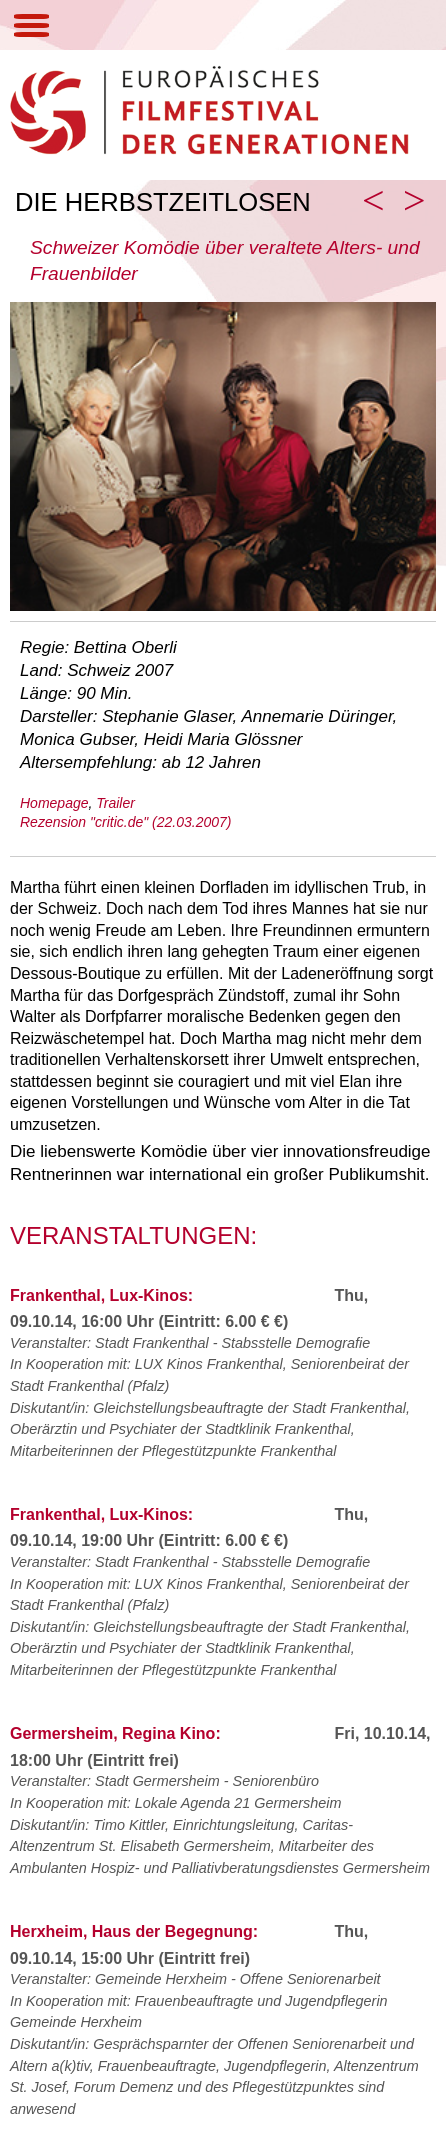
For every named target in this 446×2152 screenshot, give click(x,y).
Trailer (115, 803)
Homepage (54, 803)
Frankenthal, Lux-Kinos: (101, 1295)
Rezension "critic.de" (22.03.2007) (126, 822)
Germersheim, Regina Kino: (115, 1733)
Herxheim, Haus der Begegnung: (134, 1931)
